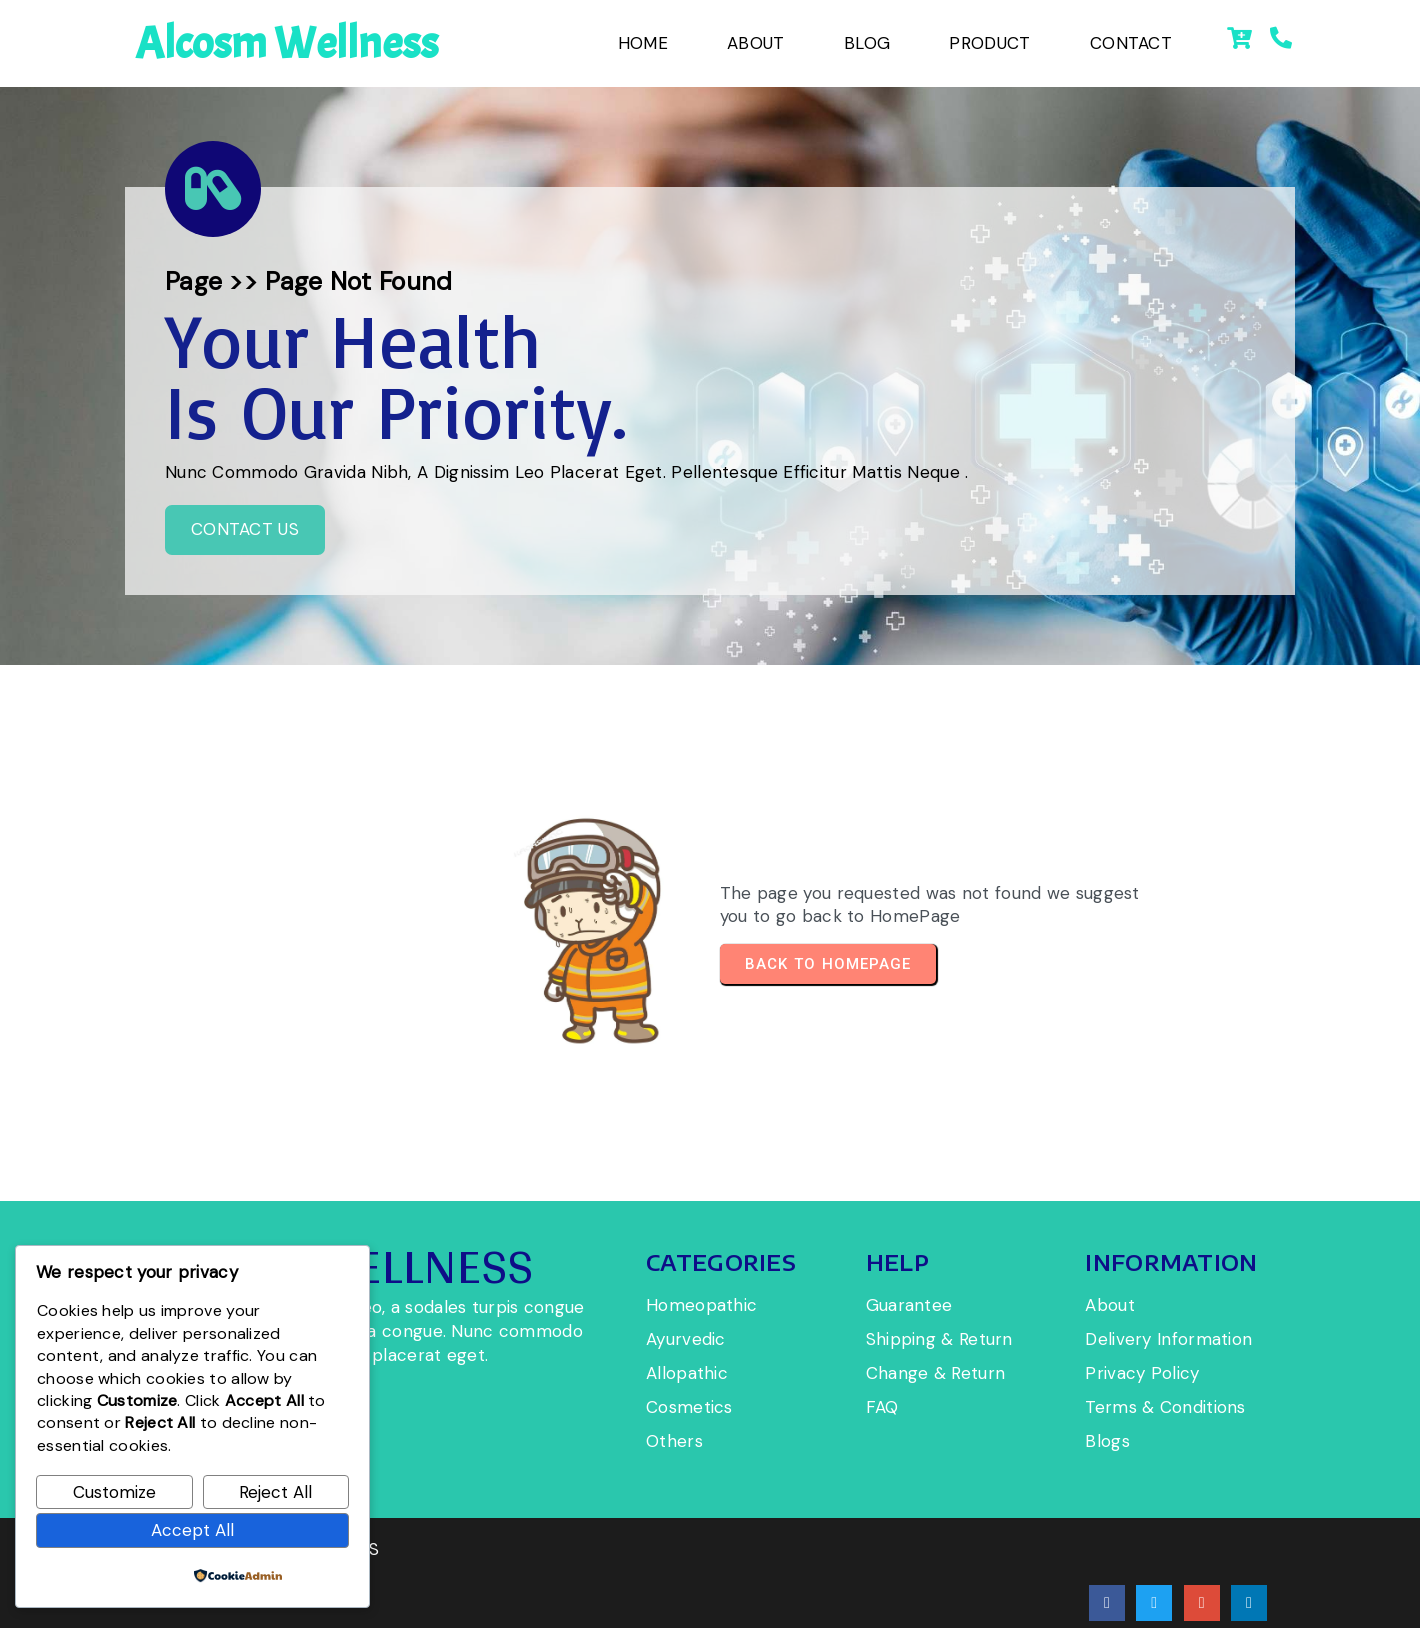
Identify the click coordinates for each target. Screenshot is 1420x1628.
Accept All (192, 1530)
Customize (114, 1492)
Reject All (275, 1492)
